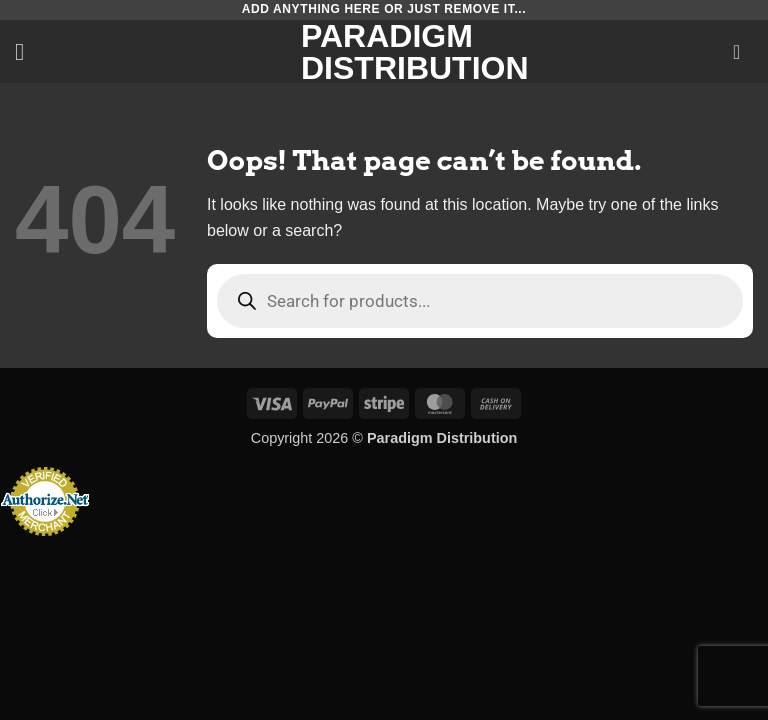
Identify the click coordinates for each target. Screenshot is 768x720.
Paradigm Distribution (384, 52)
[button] (27, 51)
